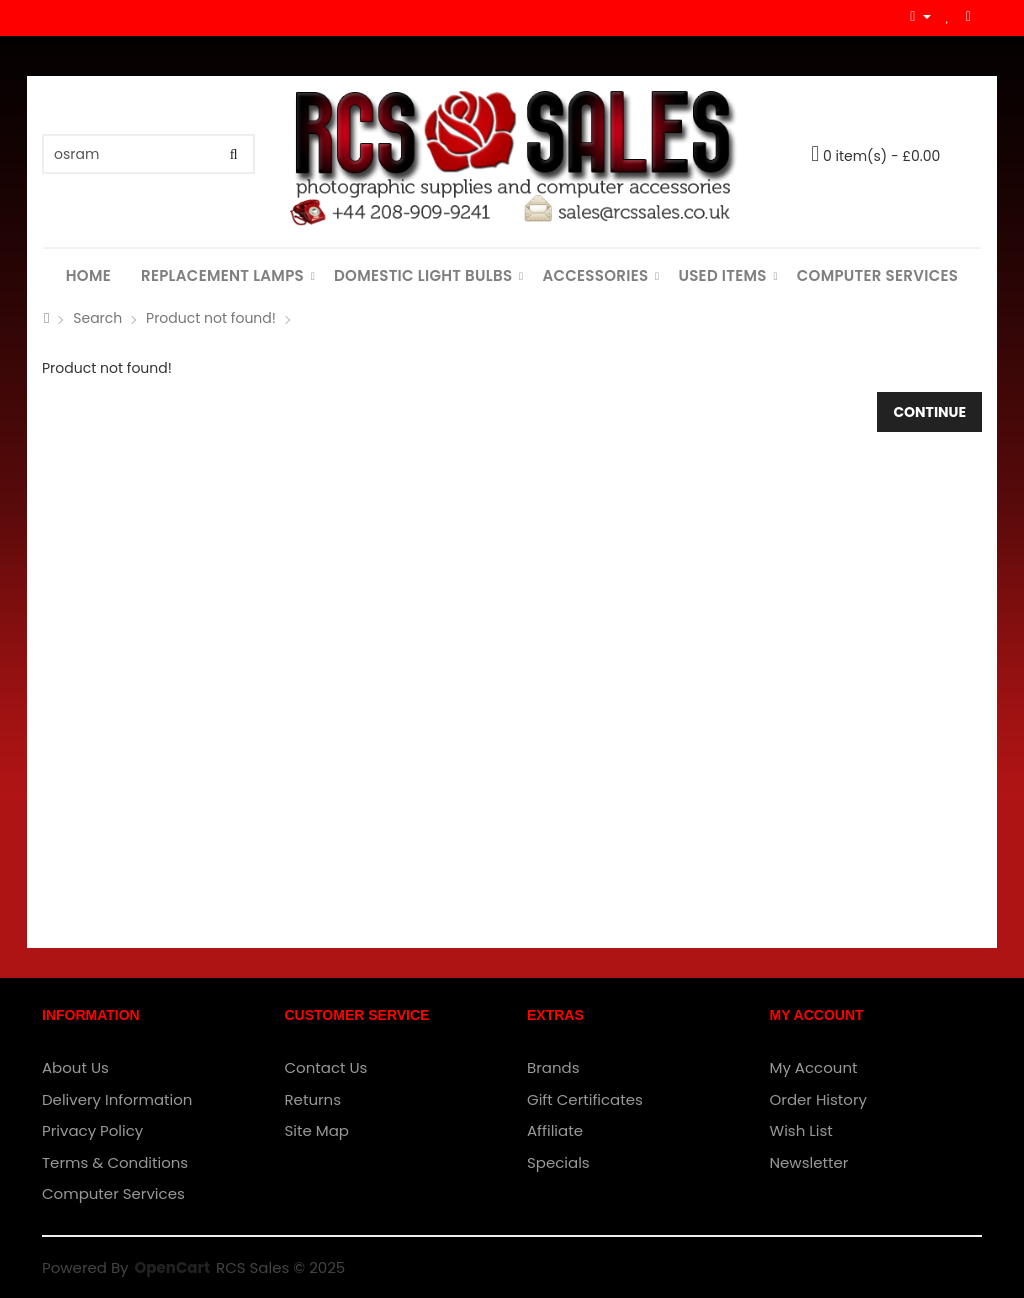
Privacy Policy (92, 1130)
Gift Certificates (585, 1099)
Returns (313, 1099)
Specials (558, 1162)
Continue (929, 412)
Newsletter (809, 1162)
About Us (75, 1067)
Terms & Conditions (115, 1162)
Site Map (317, 1130)
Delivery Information (117, 1099)
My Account (814, 1067)
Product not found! (211, 318)
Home (88, 275)
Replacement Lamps (222, 275)
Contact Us (326, 1067)
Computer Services (877, 275)
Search (97, 318)
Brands (553, 1067)
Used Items (722, 275)
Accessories (595, 275)
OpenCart (172, 1267)
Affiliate (555, 1130)
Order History (818, 1099)
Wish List (801, 1130)
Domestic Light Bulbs (423, 275)
